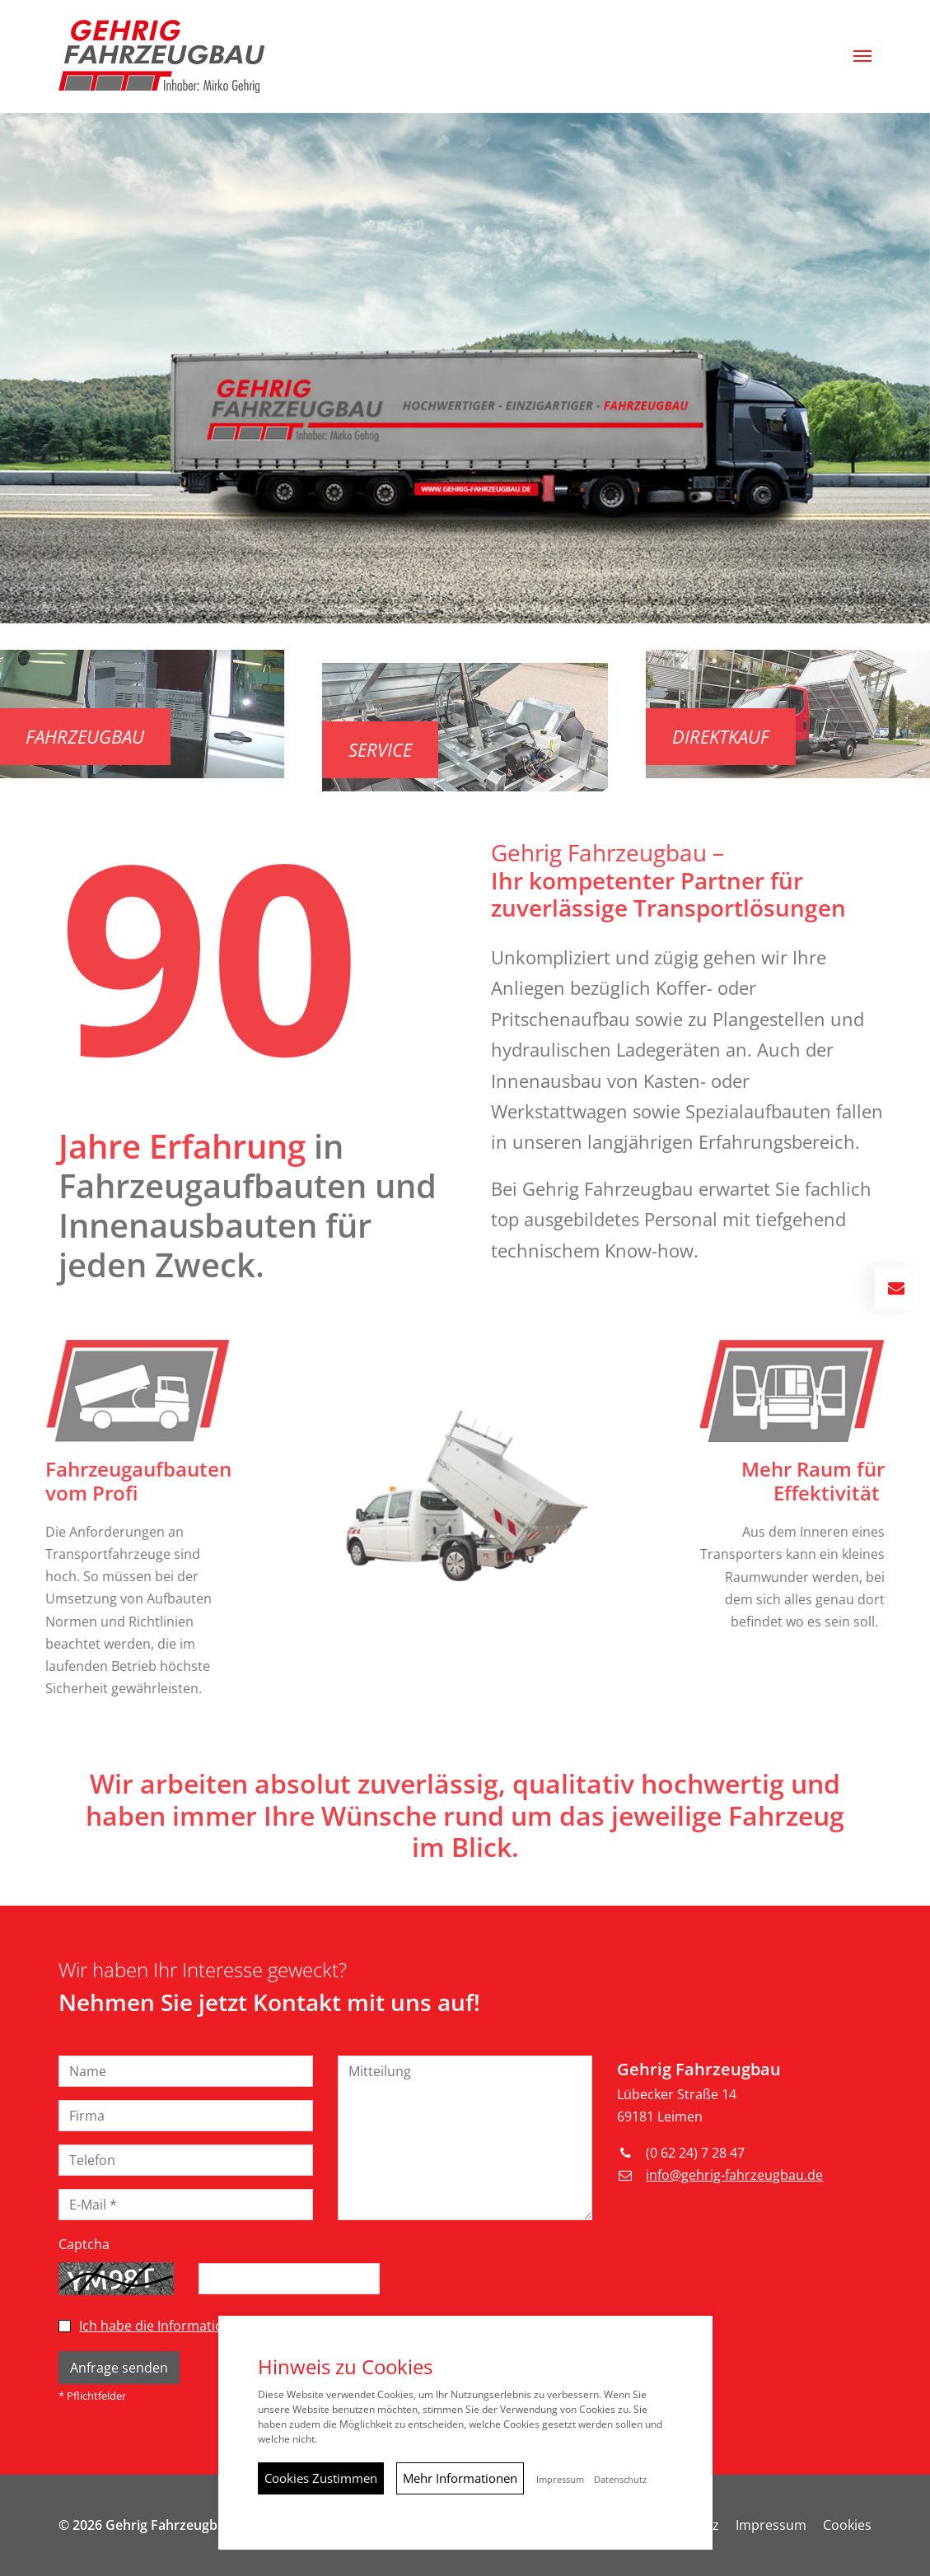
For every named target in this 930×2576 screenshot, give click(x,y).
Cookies (847, 2525)
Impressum (771, 2525)
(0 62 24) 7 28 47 (695, 2153)
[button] (862, 56)
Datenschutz (620, 2479)
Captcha (84, 2244)
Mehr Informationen (460, 2478)
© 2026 (145, 2525)
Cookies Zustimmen (320, 2478)
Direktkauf (763, 736)
